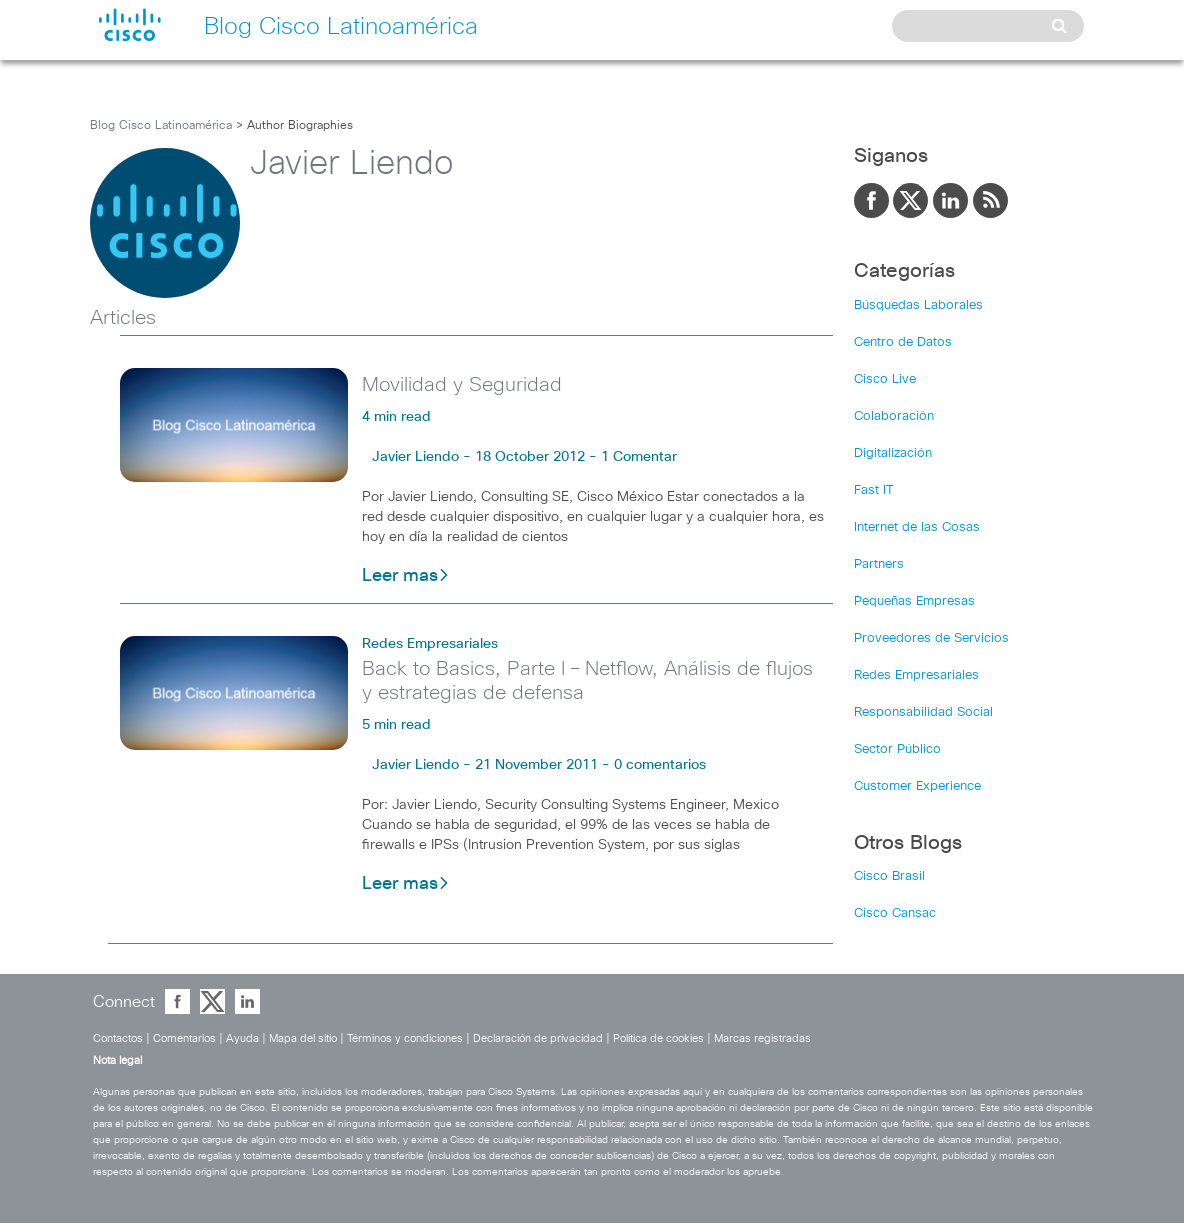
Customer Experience (917, 786)
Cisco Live (885, 379)
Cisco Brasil (889, 876)
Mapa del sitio (303, 1038)
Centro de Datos (903, 342)
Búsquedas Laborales (918, 305)
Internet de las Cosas (917, 527)
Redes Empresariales (430, 644)
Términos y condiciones (405, 1038)
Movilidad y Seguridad (462, 385)
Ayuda (242, 1038)
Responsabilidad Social (923, 712)
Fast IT (874, 490)
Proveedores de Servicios (931, 638)
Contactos (118, 1038)
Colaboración (894, 416)
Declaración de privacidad (538, 1038)
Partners (879, 564)
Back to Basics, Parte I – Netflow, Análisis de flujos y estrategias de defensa (587, 681)
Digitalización (893, 453)
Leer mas (406, 576)
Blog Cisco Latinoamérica (161, 126)
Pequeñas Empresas (914, 601)
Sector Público (897, 749)
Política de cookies (658, 1038)
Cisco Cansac (895, 913)
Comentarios (184, 1038)
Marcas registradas (762, 1038)
